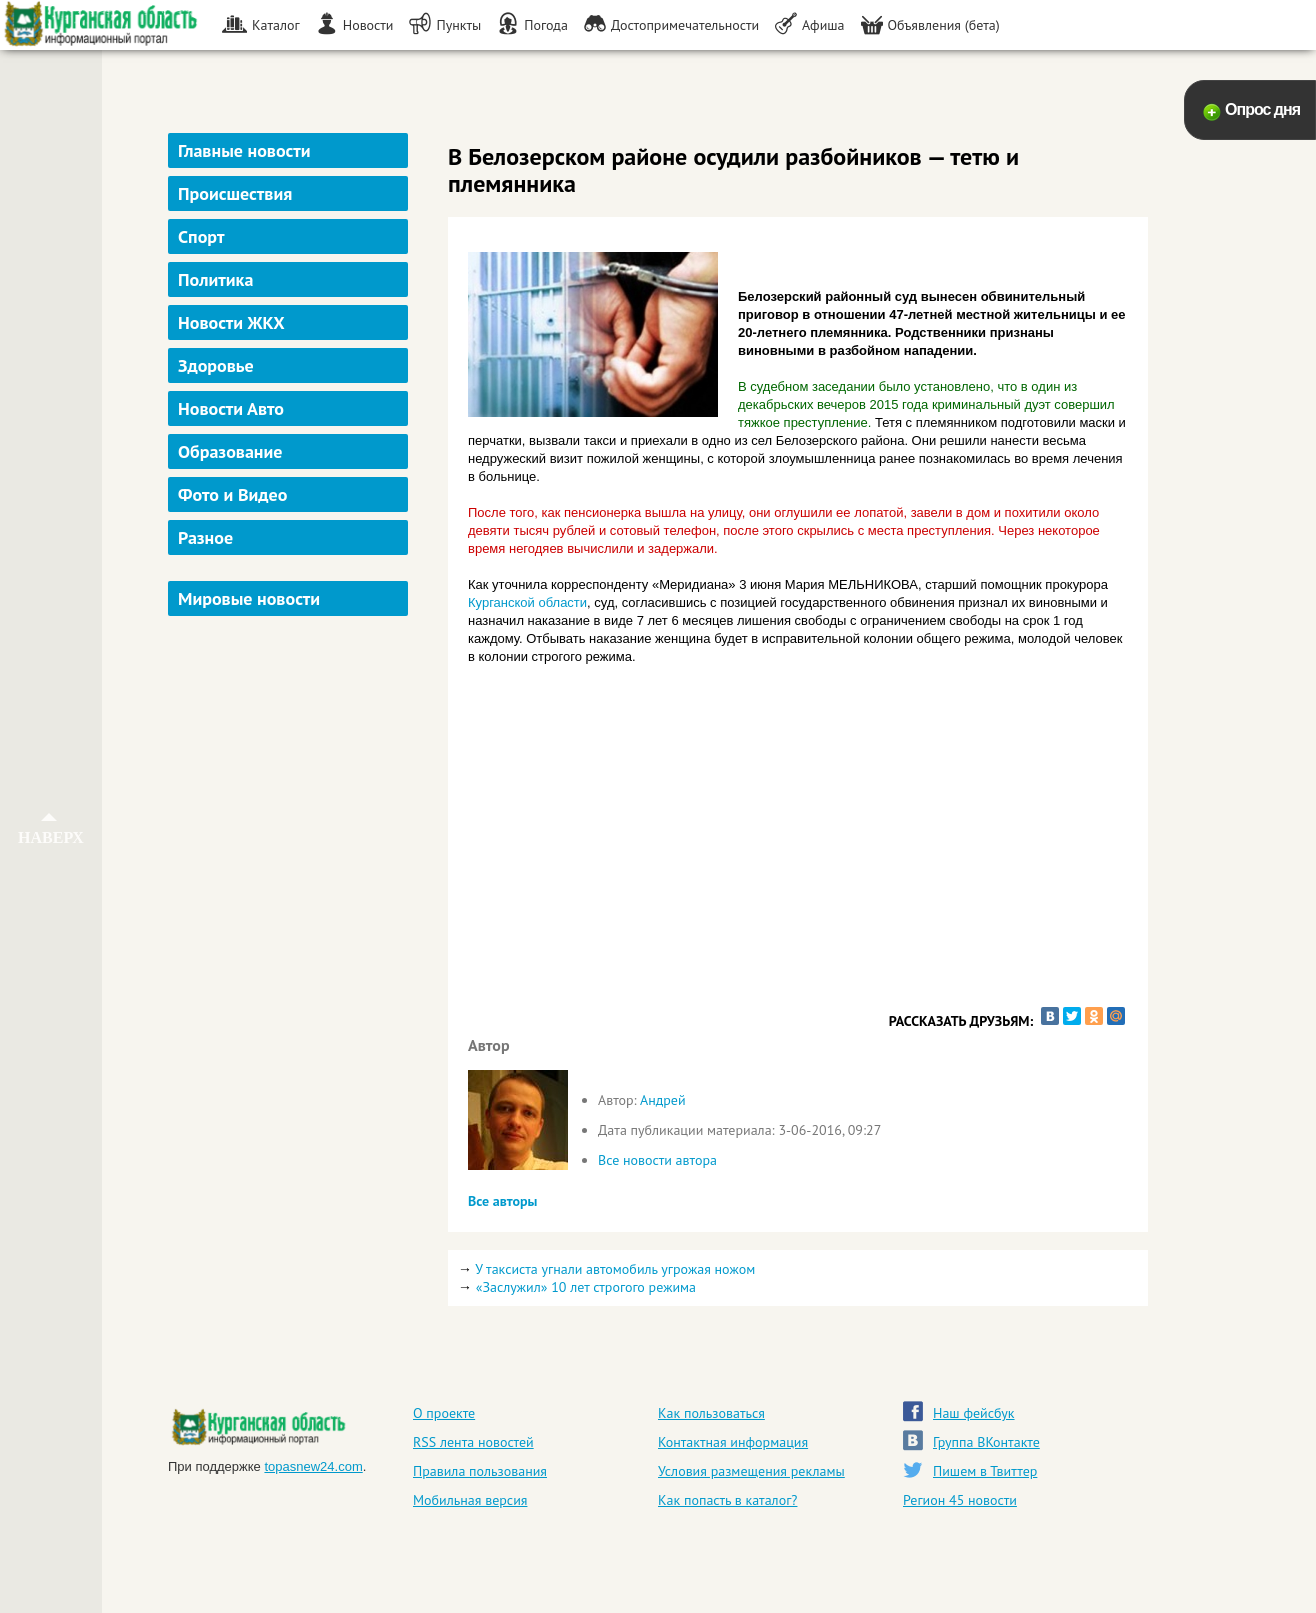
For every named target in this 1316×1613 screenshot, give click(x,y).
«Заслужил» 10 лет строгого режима (586, 1287)
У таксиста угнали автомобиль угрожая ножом (615, 1269)
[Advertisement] (290, 924)
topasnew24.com (313, 1466)
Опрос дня (1262, 109)
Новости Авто (231, 408)
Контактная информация (733, 1442)
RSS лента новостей (473, 1442)
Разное (205, 537)
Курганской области (527, 602)
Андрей (663, 1100)
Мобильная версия (470, 1500)
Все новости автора (657, 1160)
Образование (230, 451)
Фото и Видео (232, 494)
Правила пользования (480, 1471)
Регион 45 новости (960, 1500)
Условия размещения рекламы (751, 1471)
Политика (215, 279)
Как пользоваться (711, 1413)
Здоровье (216, 365)
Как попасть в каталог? (727, 1500)
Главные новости (244, 150)
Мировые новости (249, 598)
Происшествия (235, 193)
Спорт (201, 236)
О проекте (444, 1413)
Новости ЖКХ (231, 322)
